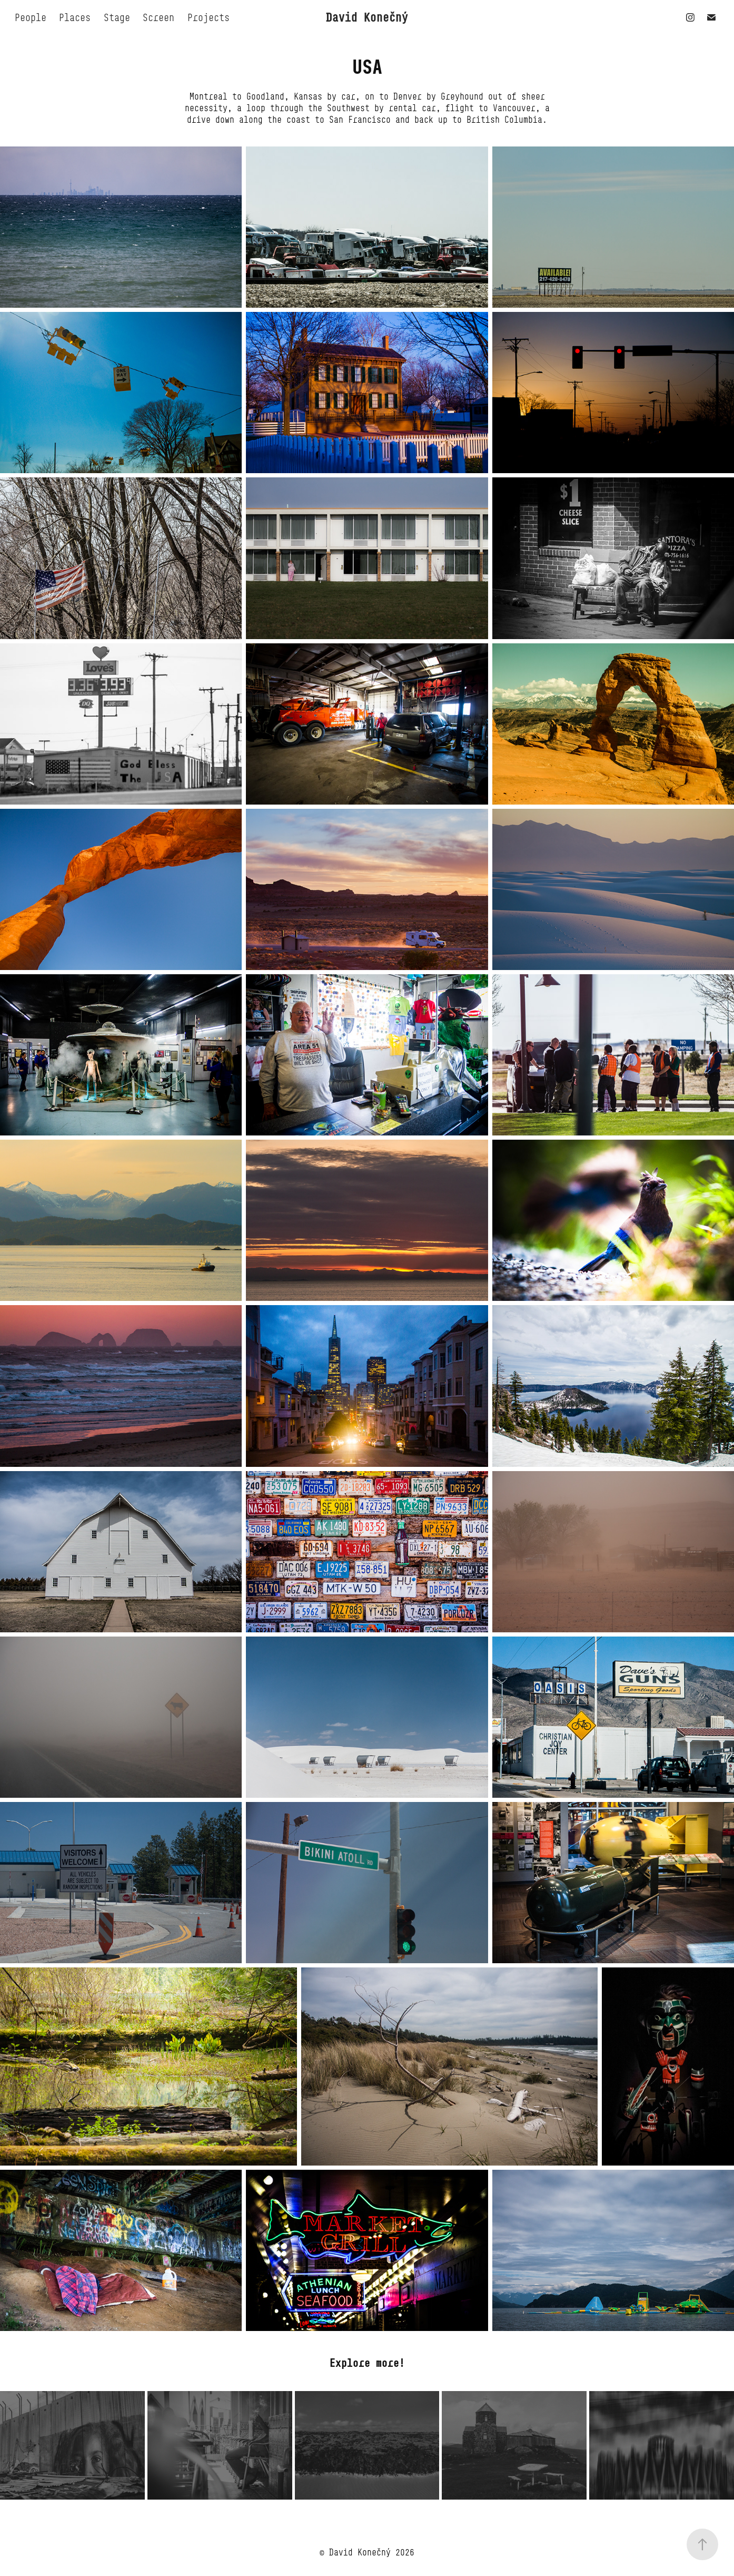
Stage (117, 17)
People (30, 17)
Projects (208, 17)
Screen (158, 17)
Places (75, 17)
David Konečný (367, 17)
